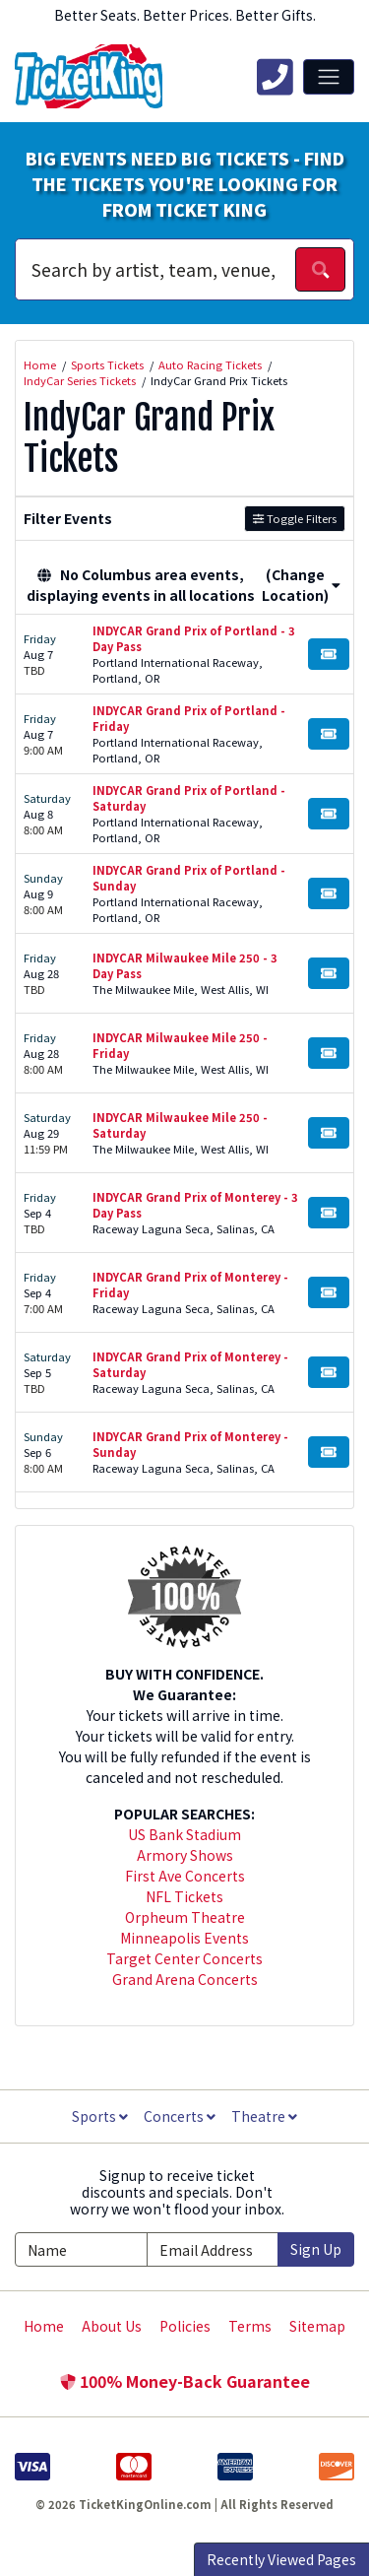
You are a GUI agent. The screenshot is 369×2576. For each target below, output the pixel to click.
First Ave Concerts (185, 1875)
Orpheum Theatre (185, 1917)
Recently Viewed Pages (281, 2559)
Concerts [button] (179, 2116)
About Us (112, 2326)
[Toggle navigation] (328, 77)
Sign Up (315, 2249)
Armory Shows (185, 1855)
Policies (185, 2326)
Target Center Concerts (184, 1958)
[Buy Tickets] (328, 654)
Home (44, 2326)
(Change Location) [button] (301, 584)
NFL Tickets (184, 1896)
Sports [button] (100, 2116)
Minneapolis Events (184, 1938)
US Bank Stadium (184, 1834)
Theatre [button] (264, 2116)
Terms (250, 2326)
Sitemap (317, 2326)
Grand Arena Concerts (185, 1979)
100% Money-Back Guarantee (185, 2381)
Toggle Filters (295, 518)
